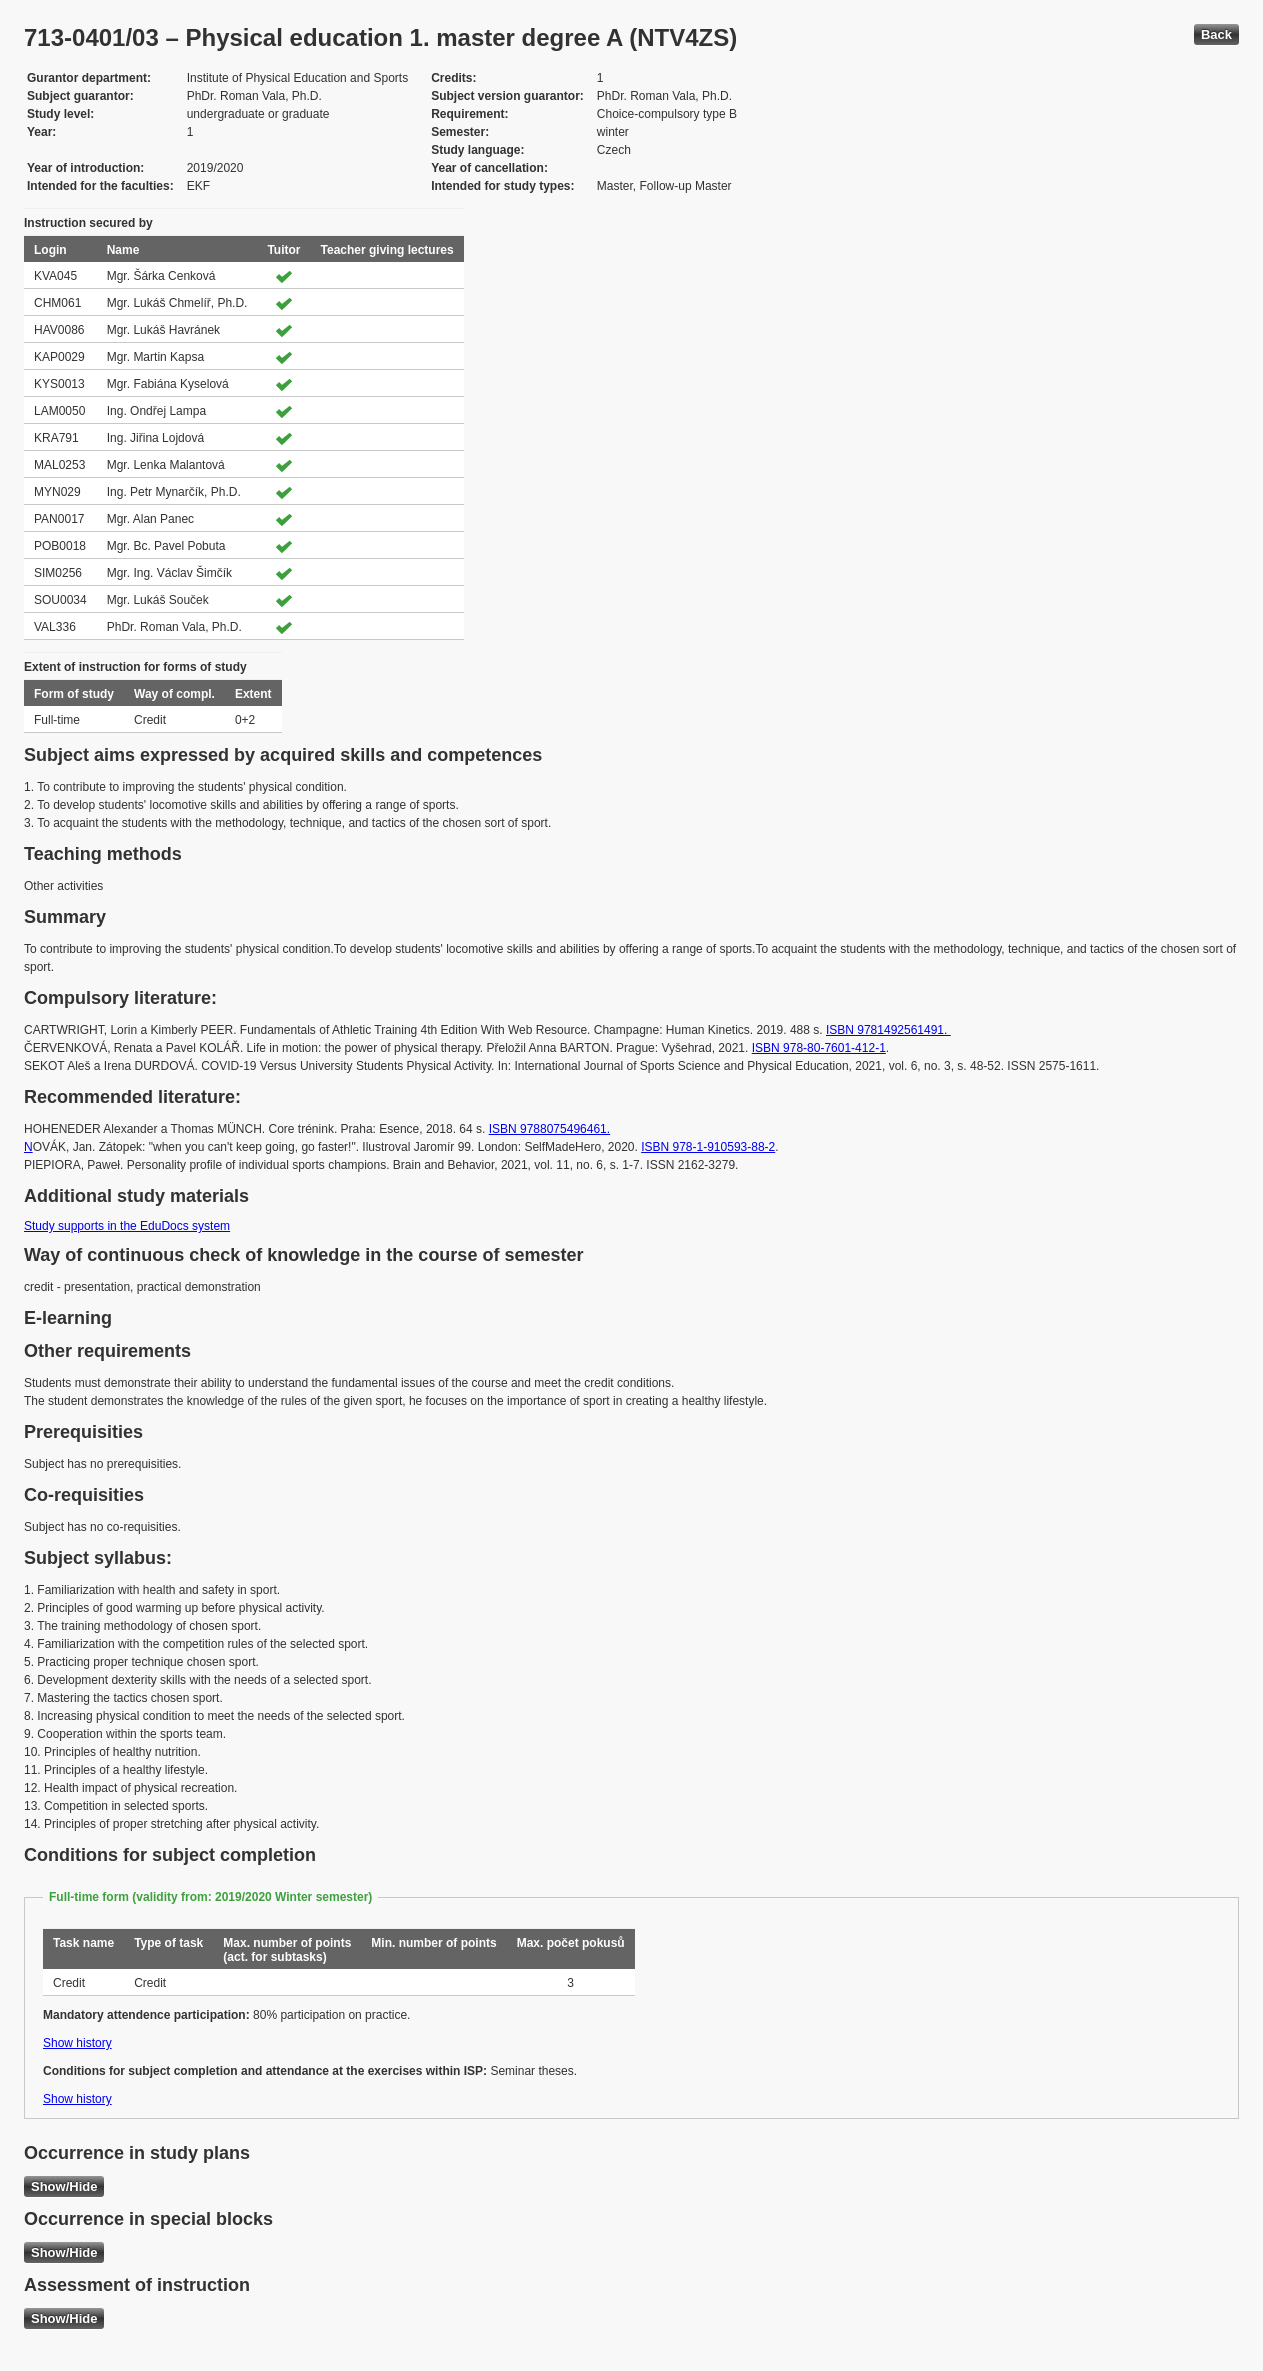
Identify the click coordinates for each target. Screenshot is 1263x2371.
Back (1216, 34)
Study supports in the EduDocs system (127, 1226)
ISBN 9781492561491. (888, 1030)
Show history (77, 2043)
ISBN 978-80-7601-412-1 (819, 1048)
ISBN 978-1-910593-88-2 (708, 1147)
